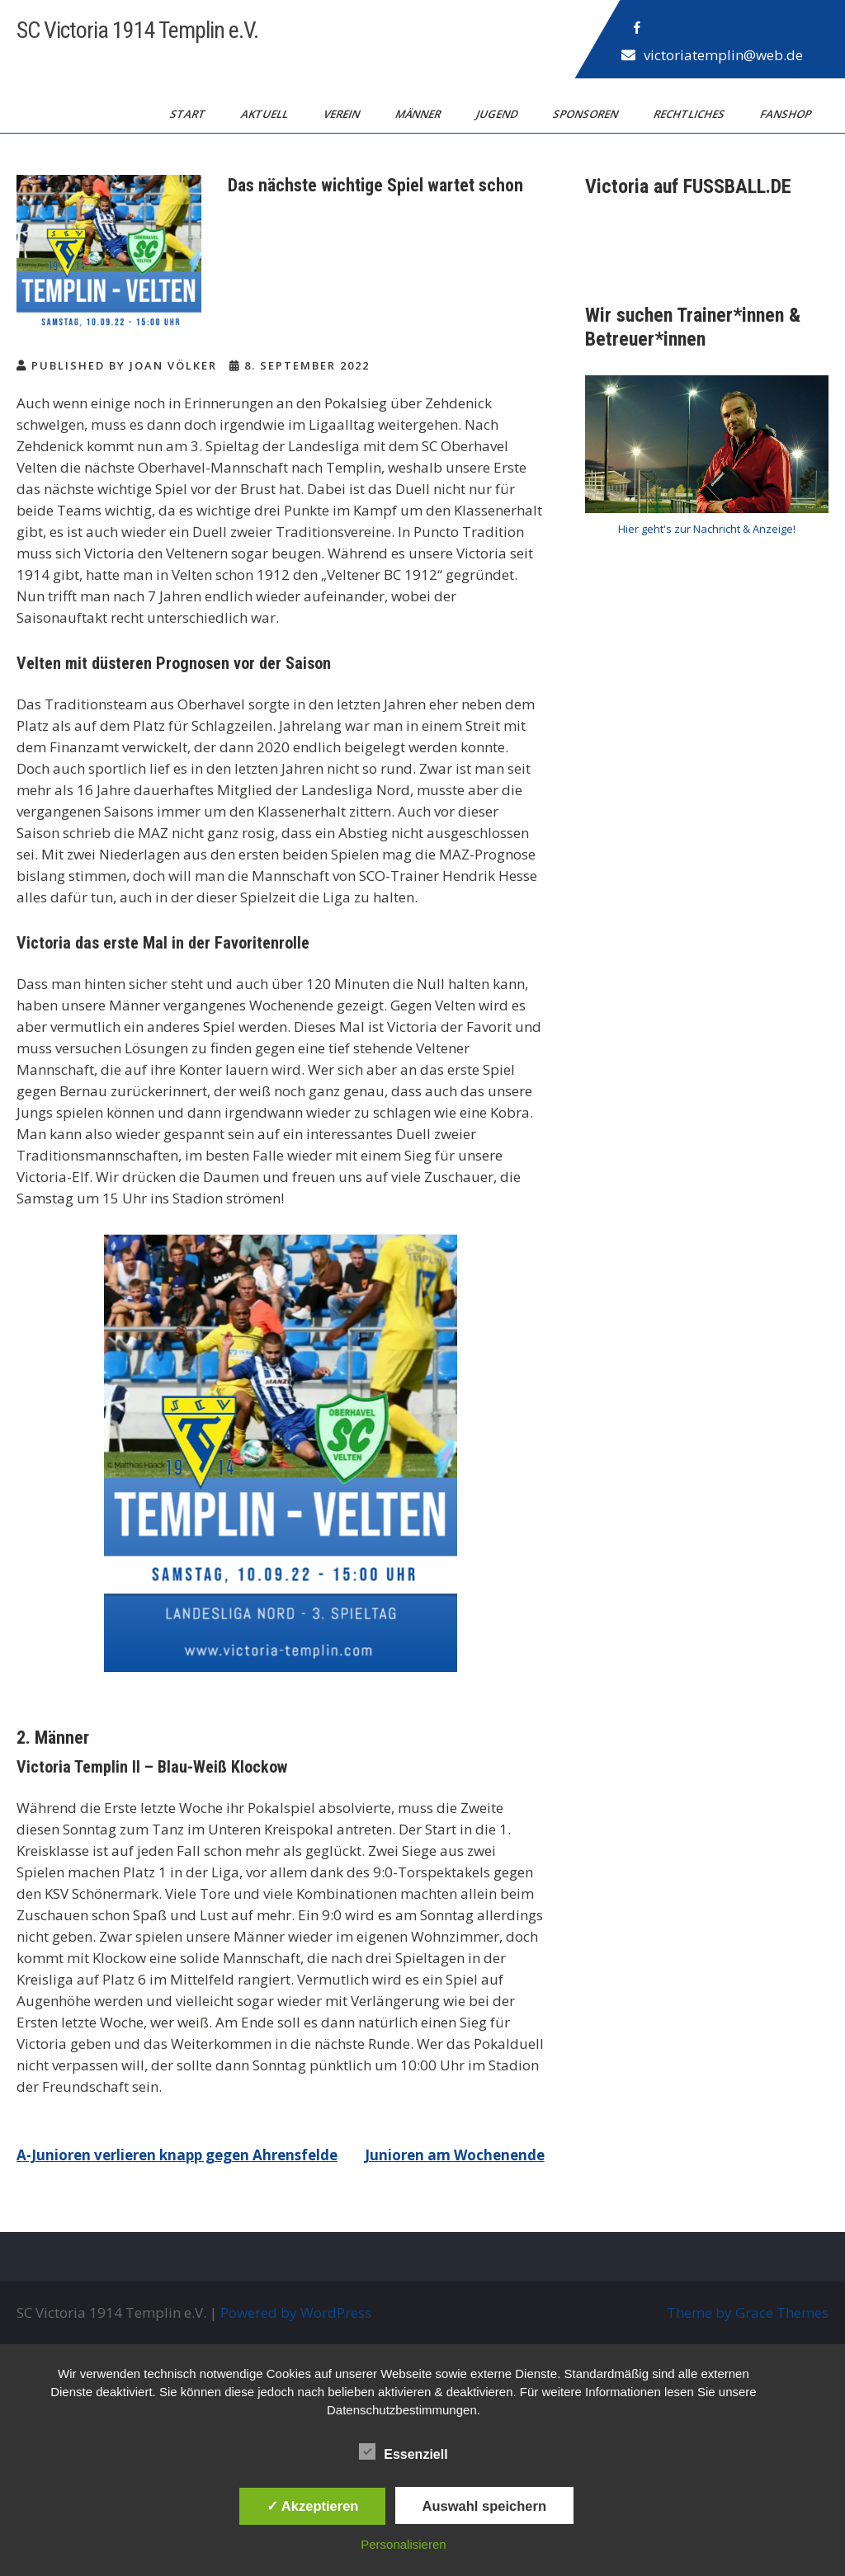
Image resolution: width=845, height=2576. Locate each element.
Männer (419, 113)
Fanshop (786, 113)
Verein (343, 113)
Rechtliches (690, 113)
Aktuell (265, 113)
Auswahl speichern (484, 2505)
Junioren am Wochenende (455, 2154)
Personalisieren (403, 2544)
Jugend (498, 113)
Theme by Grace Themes (747, 2312)
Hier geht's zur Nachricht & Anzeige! (706, 528)
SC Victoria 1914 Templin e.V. (137, 30)
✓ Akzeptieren (313, 2505)
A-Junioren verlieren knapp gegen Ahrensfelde (177, 2154)
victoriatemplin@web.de (723, 54)
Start (189, 113)
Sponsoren (586, 113)
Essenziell (403, 2451)
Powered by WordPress (295, 2312)
